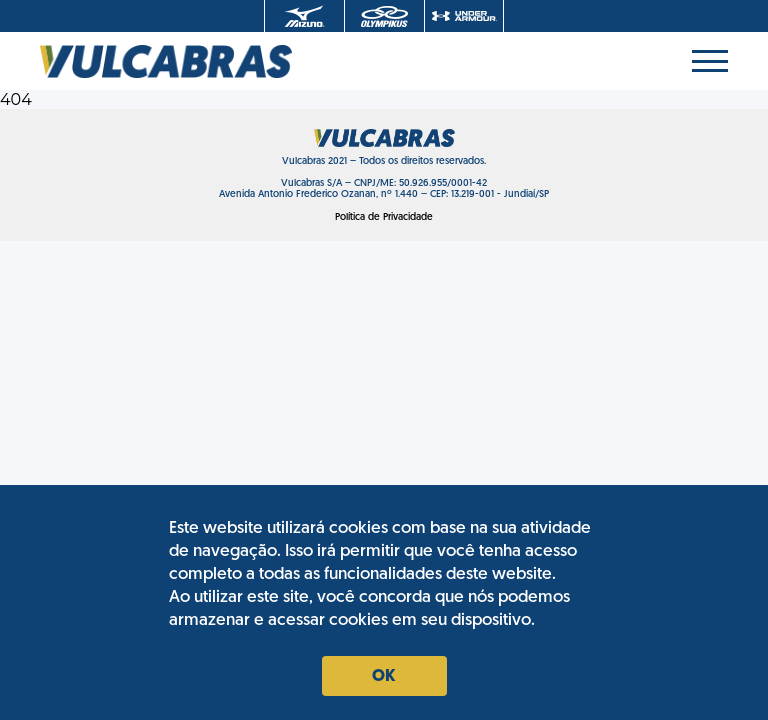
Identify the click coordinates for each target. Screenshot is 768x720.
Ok (384, 677)
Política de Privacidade (384, 217)
